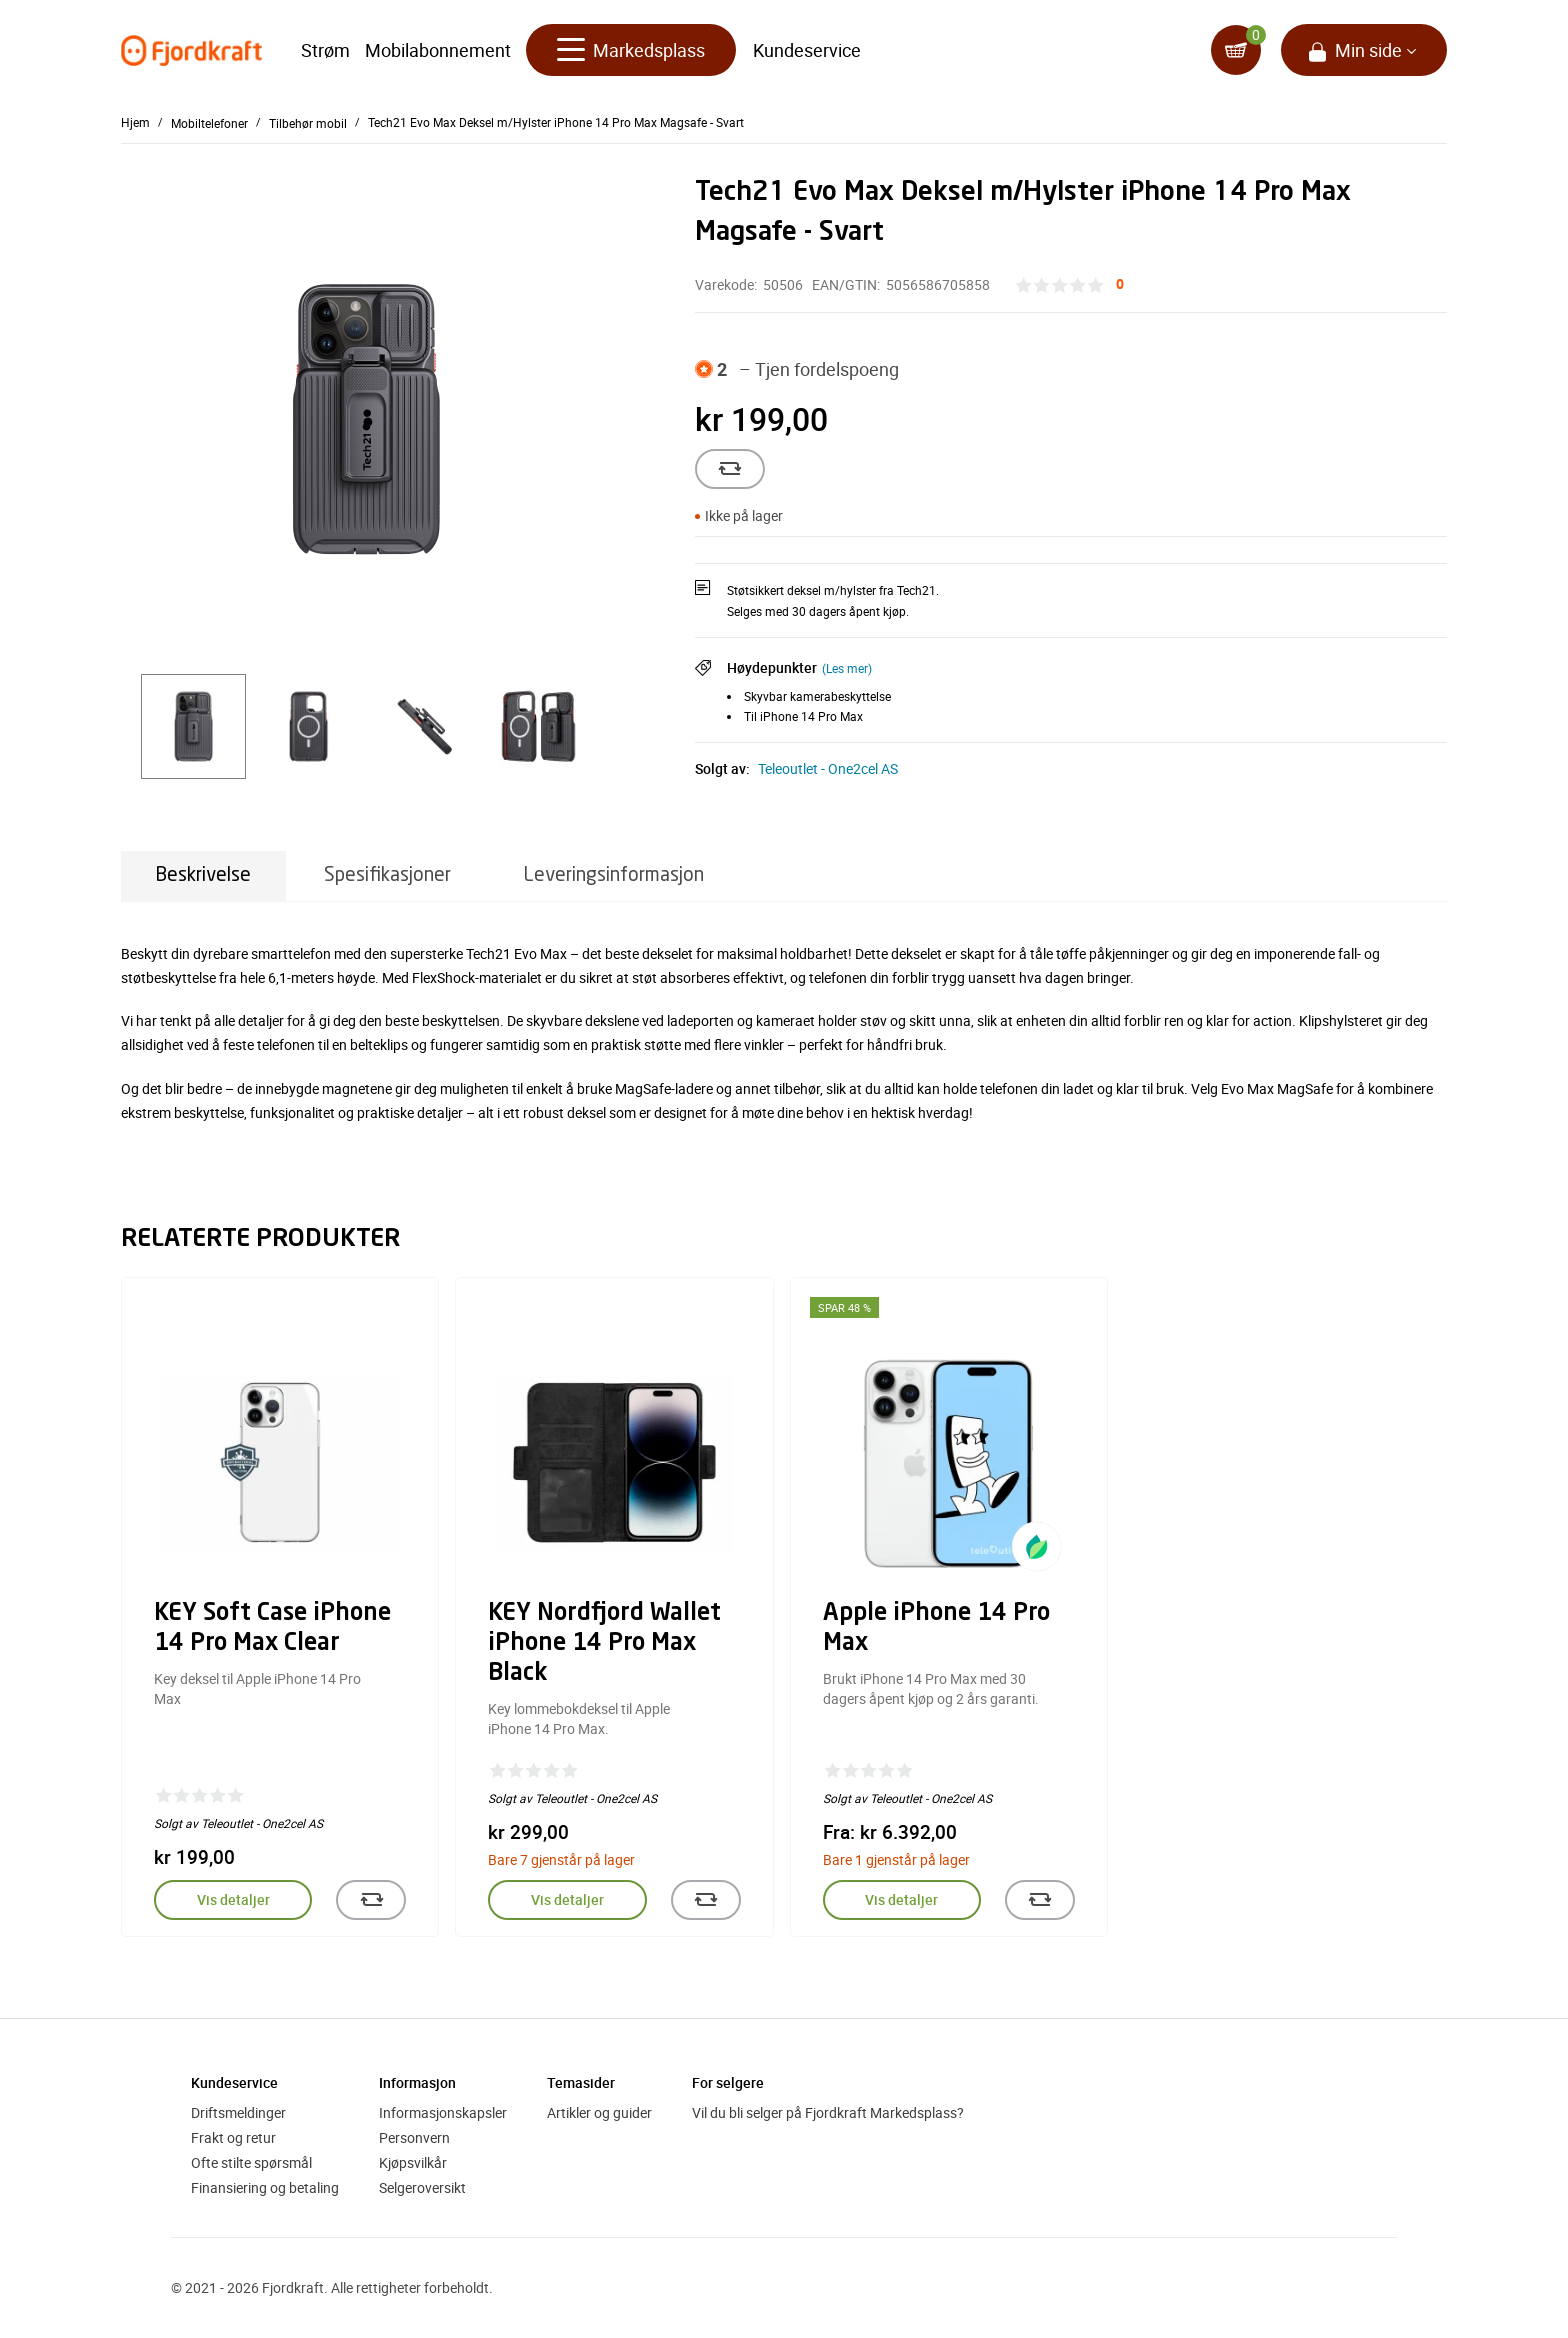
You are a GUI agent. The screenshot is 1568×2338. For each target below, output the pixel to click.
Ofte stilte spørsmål (251, 2162)
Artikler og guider (599, 2112)
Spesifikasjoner (387, 875)
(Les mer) (847, 668)
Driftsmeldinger (238, 2112)
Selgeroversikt (422, 2187)
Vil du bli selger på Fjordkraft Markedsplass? (828, 2112)
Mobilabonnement (438, 50)
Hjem (135, 122)
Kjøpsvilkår (413, 2162)
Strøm (325, 50)
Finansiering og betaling (265, 2187)
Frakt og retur (233, 2137)
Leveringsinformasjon (614, 875)
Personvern (414, 2137)
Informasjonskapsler (443, 2112)
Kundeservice (807, 50)
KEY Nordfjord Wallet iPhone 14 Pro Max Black (604, 1644)
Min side (1368, 50)
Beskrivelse (203, 875)
